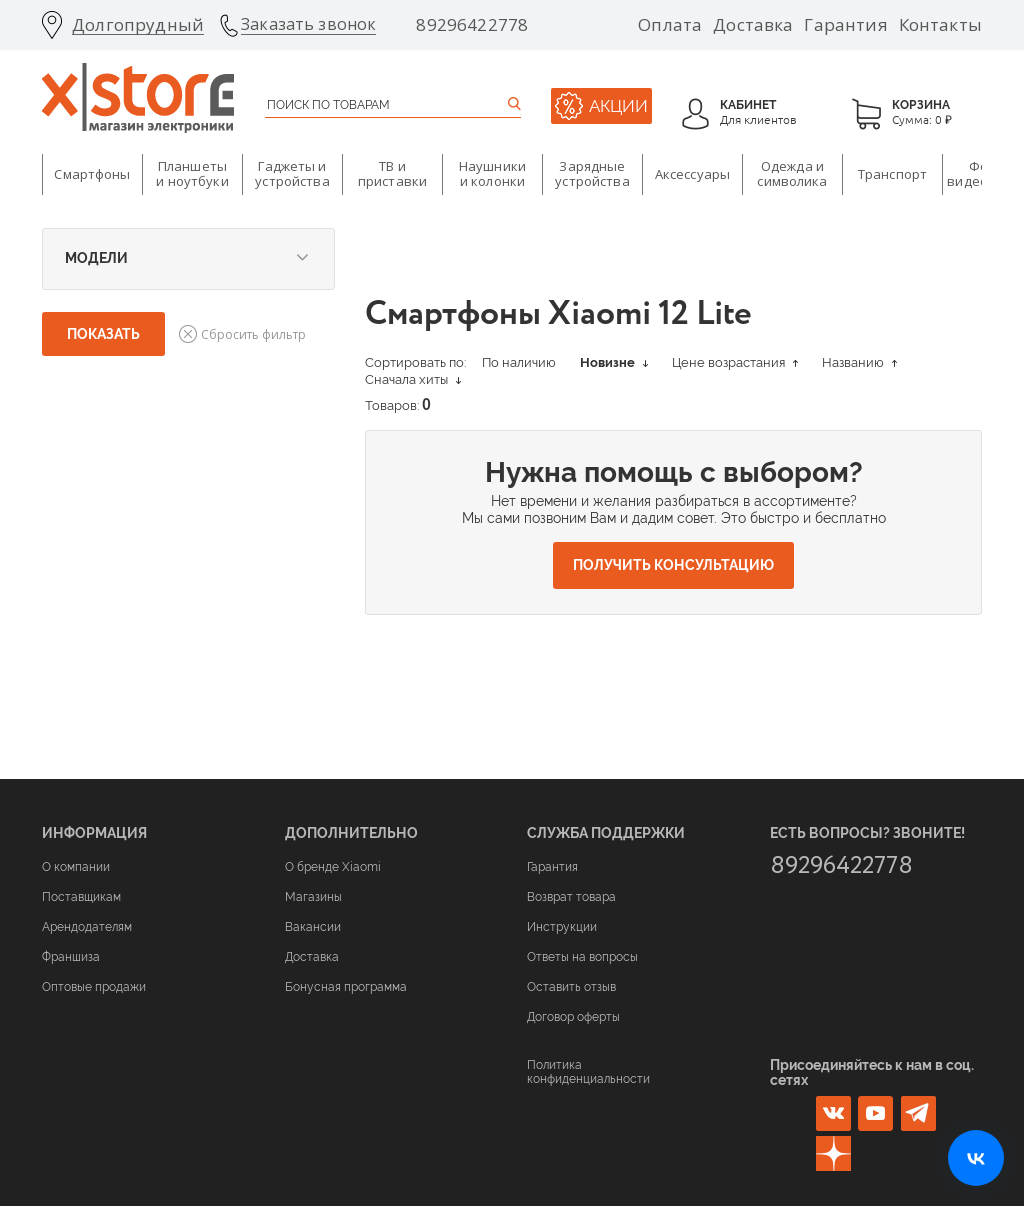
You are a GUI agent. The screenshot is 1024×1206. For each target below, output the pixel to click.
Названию (859, 362)
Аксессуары (692, 174)
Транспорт (892, 174)
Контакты (940, 25)
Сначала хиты (413, 379)
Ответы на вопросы (582, 957)
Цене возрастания (735, 362)
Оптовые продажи (94, 987)
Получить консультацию (673, 565)
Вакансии (313, 927)
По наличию (519, 362)
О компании (76, 867)
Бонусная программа (346, 987)
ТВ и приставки (392, 174)
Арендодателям (87, 927)
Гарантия (845, 25)
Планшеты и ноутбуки (192, 174)
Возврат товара (571, 897)
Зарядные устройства (592, 174)
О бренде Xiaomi (333, 867)
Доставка (753, 25)
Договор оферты (573, 1017)
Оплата (670, 25)
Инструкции (562, 927)
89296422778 (472, 25)
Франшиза (71, 957)
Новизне (614, 362)
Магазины (313, 897)
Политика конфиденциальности (588, 1072)
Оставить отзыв (571, 987)
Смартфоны (92, 174)
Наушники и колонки (492, 174)
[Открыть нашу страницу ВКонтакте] (976, 1158)
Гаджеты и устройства (292, 174)
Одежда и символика (792, 174)
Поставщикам (81, 897)
